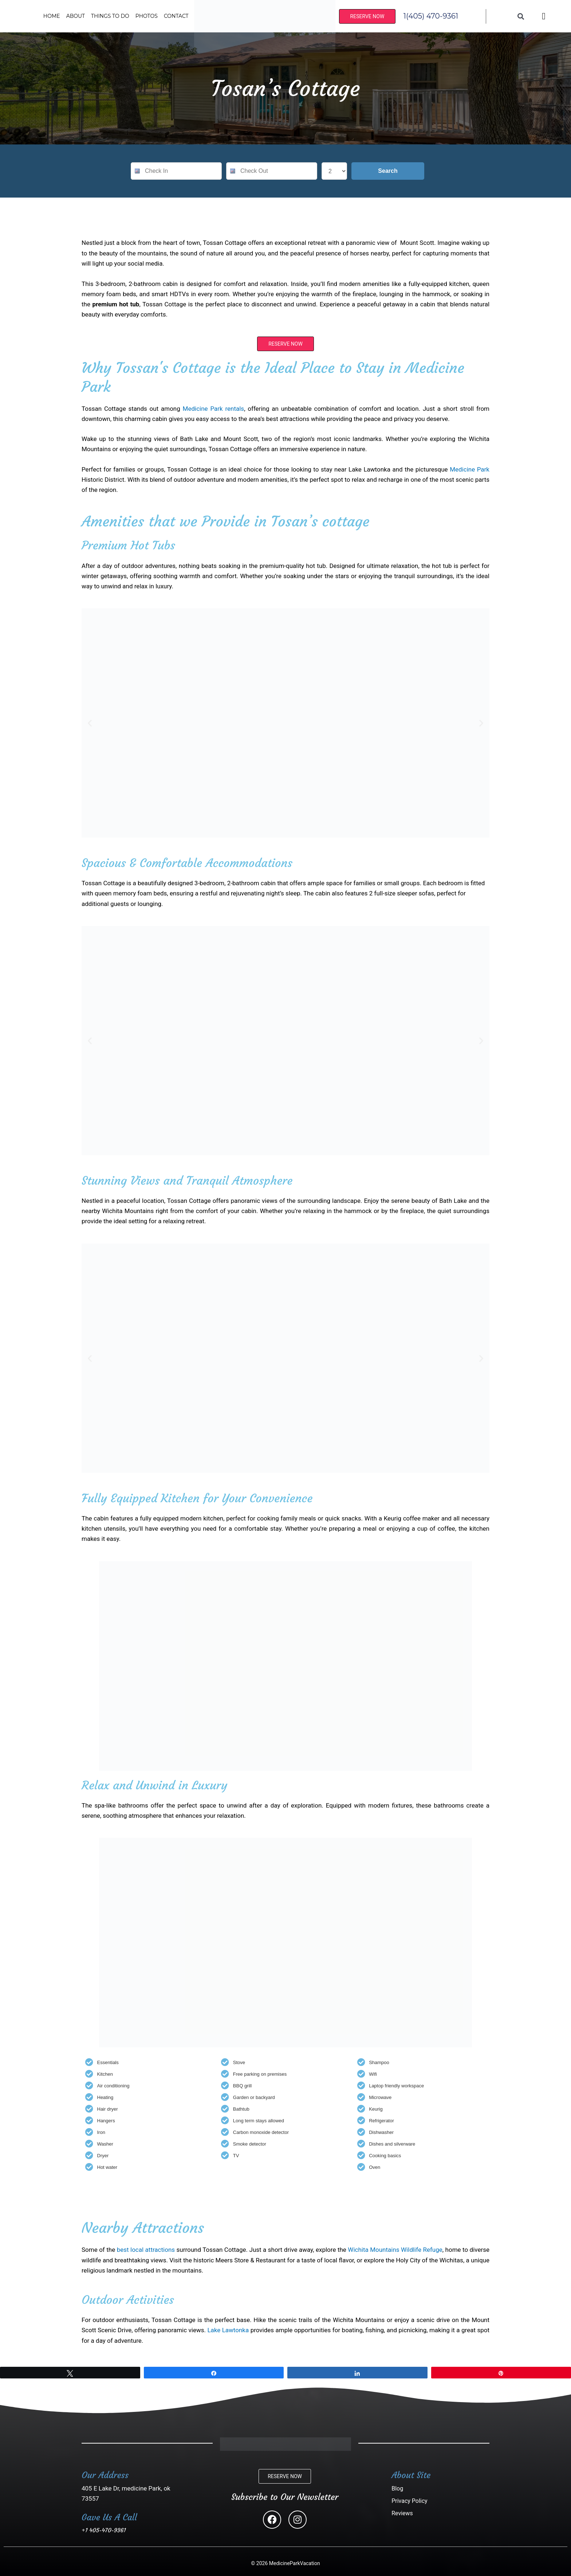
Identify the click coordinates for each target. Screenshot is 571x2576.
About (75, 16)
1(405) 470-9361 (430, 16)
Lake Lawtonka (228, 2330)
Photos (146, 16)
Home (51, 16)
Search (387, 171)
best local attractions (145, 2249)
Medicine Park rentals (213, 408)
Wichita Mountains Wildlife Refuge (395, 2249)
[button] (89, 722)
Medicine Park (469, 469)
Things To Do (110, 16)
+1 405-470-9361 (104, 2530)
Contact (176, 16)
